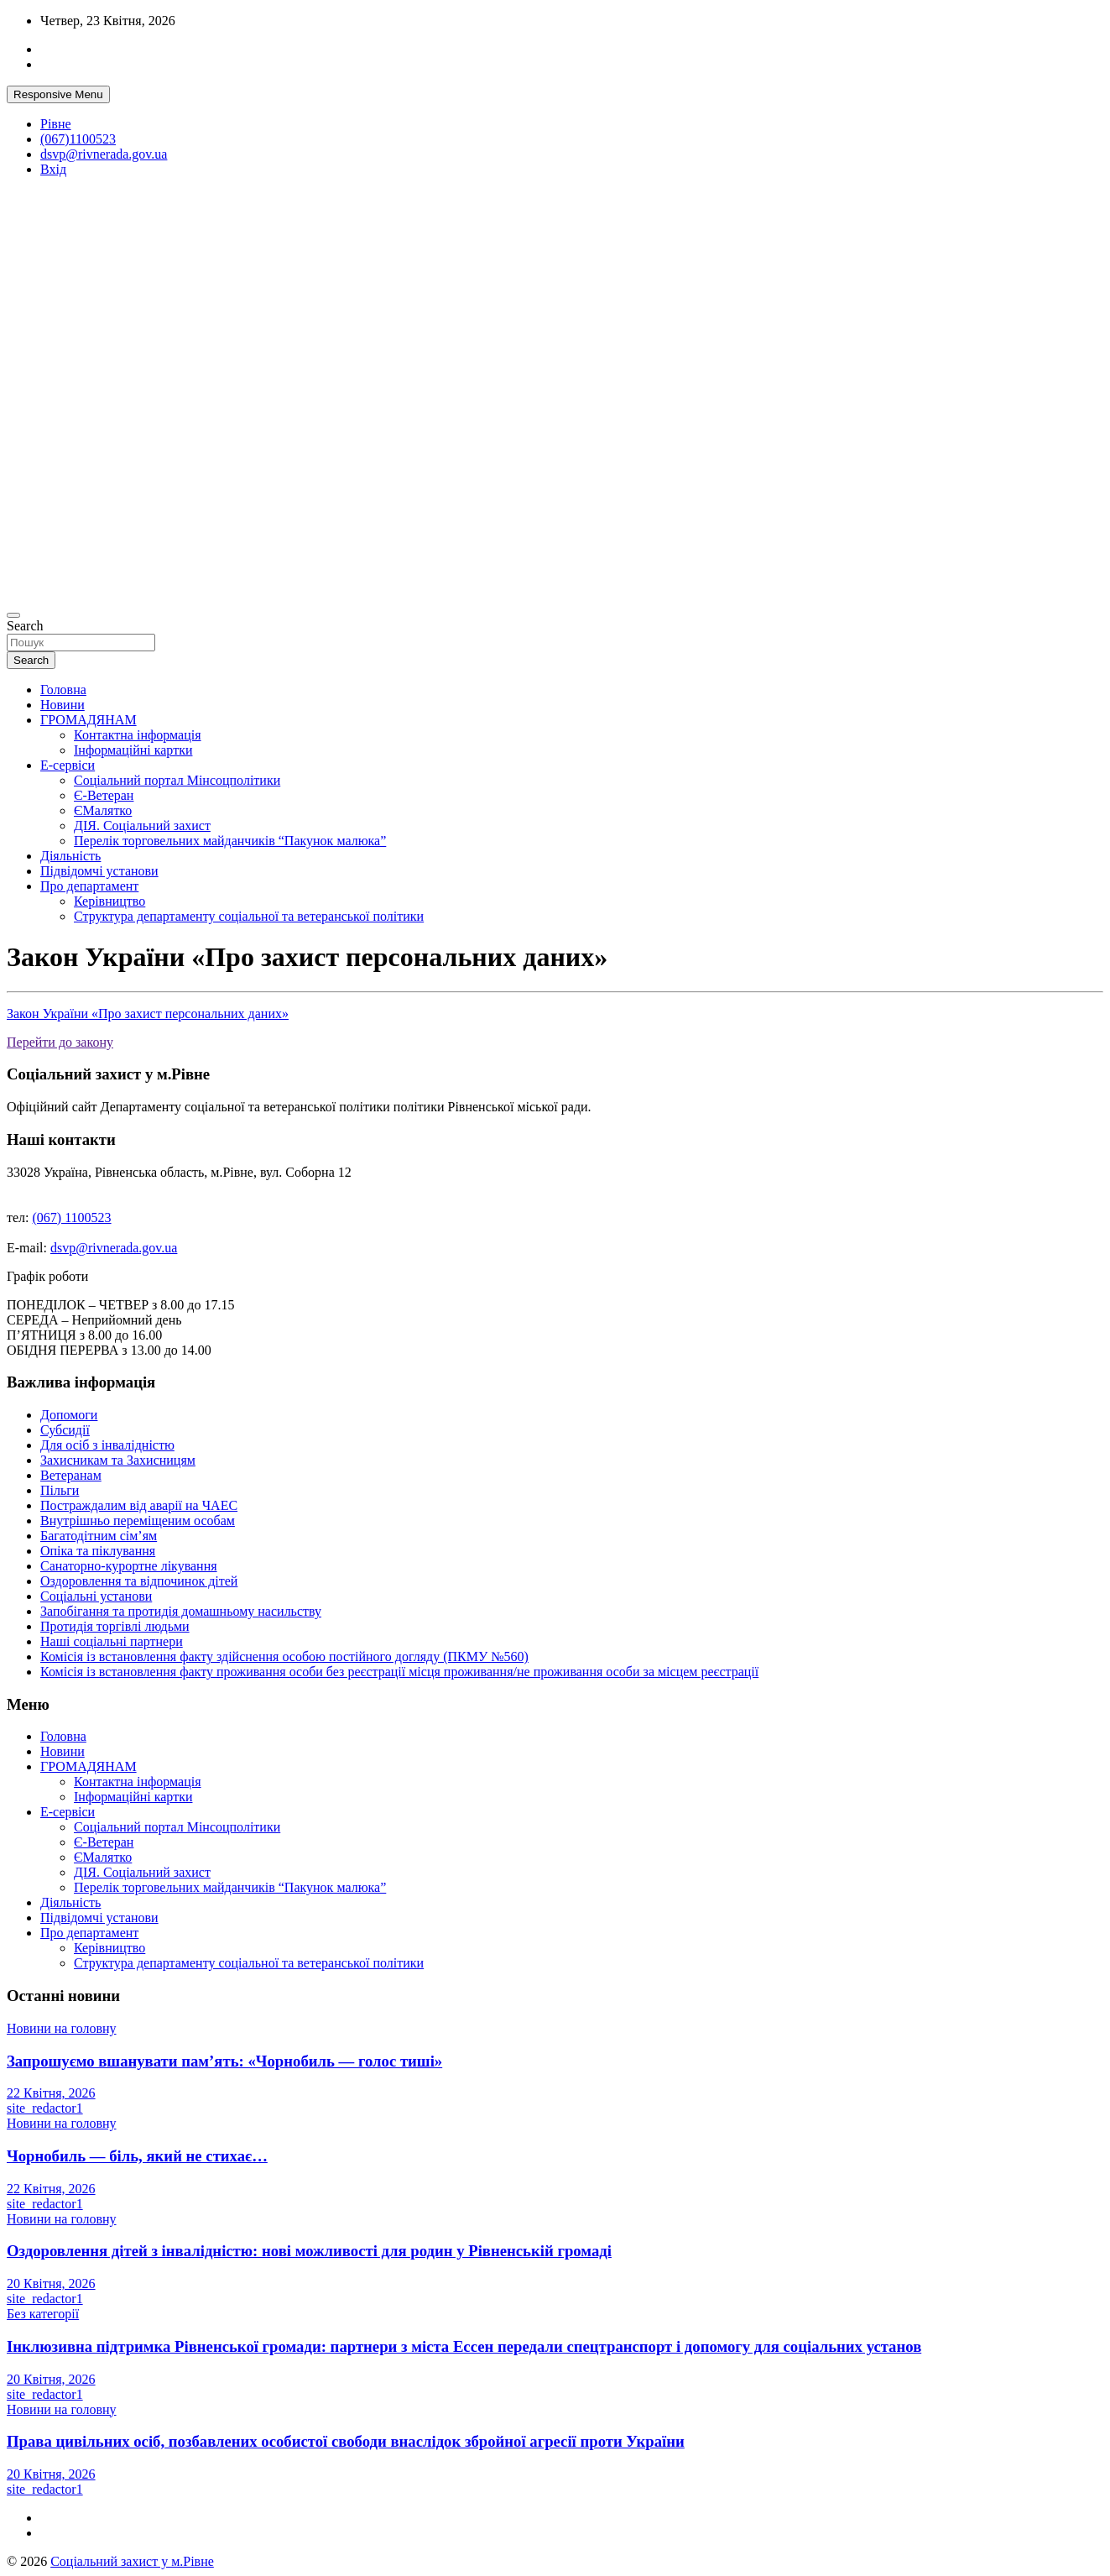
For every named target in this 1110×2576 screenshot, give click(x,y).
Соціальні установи (96, 1596)
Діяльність (70, 856)
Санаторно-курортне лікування (128, 1566)
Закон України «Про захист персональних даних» (148, 1013)
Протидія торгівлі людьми (115, 1626)
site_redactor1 (45, 2108)
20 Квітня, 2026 (51, 2283)
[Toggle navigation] (13, 615)
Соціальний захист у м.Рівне (132, 2561)
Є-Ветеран (103, 795)
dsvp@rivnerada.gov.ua (103, 154)
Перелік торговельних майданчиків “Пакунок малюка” (230, 840)
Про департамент (89, 886)
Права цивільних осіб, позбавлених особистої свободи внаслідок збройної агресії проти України (346, 2441)
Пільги (59, 1490)
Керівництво (109, 901)
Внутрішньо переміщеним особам (137, 1520)
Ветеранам (71, 1475)
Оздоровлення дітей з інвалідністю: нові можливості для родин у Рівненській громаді (309, 2251)
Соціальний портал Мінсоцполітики (177, 780)
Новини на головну (62, 2028)
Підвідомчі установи (99, 871)
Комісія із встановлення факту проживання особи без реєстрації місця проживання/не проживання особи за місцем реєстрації (399, 1671)
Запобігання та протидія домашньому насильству (180, 1611)
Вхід (53, 169)
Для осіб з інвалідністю (107, 1445)
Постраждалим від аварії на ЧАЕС (138, 1505)
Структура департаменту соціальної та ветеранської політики (249, 916)
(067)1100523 (78, 139)
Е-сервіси (67, 765)
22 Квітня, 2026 (51, 2093)
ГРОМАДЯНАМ (88, 720)
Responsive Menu (58, 94)
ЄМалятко (103, 810)
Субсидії (65, 1430)
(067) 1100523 (72, 1217)
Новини (62, 705)
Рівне (55, 124)
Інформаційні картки (133, 750)
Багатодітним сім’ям (98, 1535)
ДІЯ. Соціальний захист (142, 825)
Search (25, 626)
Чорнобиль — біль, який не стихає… (137, 2156)
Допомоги (68, 1415)
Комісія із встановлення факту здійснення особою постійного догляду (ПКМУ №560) (284, 1656)
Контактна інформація (137, 735)
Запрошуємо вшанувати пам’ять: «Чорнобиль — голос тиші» (224, 2061)
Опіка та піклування (97, 1551)
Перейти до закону (60, 1042)
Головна (63, 689)
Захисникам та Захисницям (117, 1460)
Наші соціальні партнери (111, 1641)
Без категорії (43, 2314)
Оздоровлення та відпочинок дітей (138, 1581)
